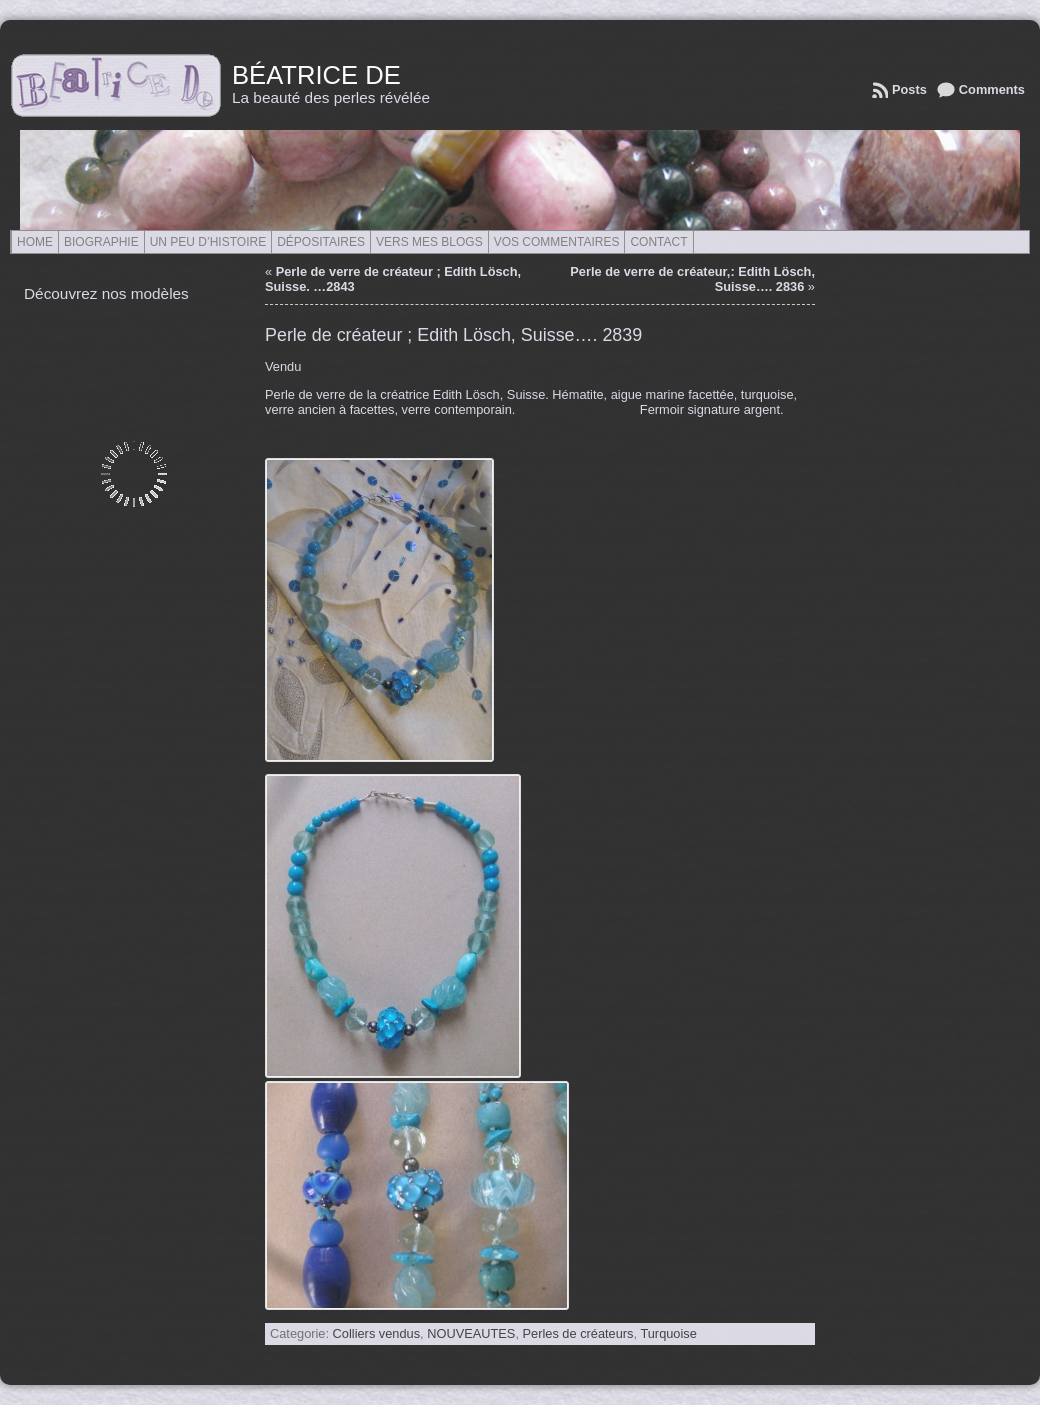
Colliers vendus (377, 1333)
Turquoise (668, 1333)
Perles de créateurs (578, 1333)
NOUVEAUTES (471, 1333)
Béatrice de (316, 75)
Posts (909, 89)
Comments (992, 89)
